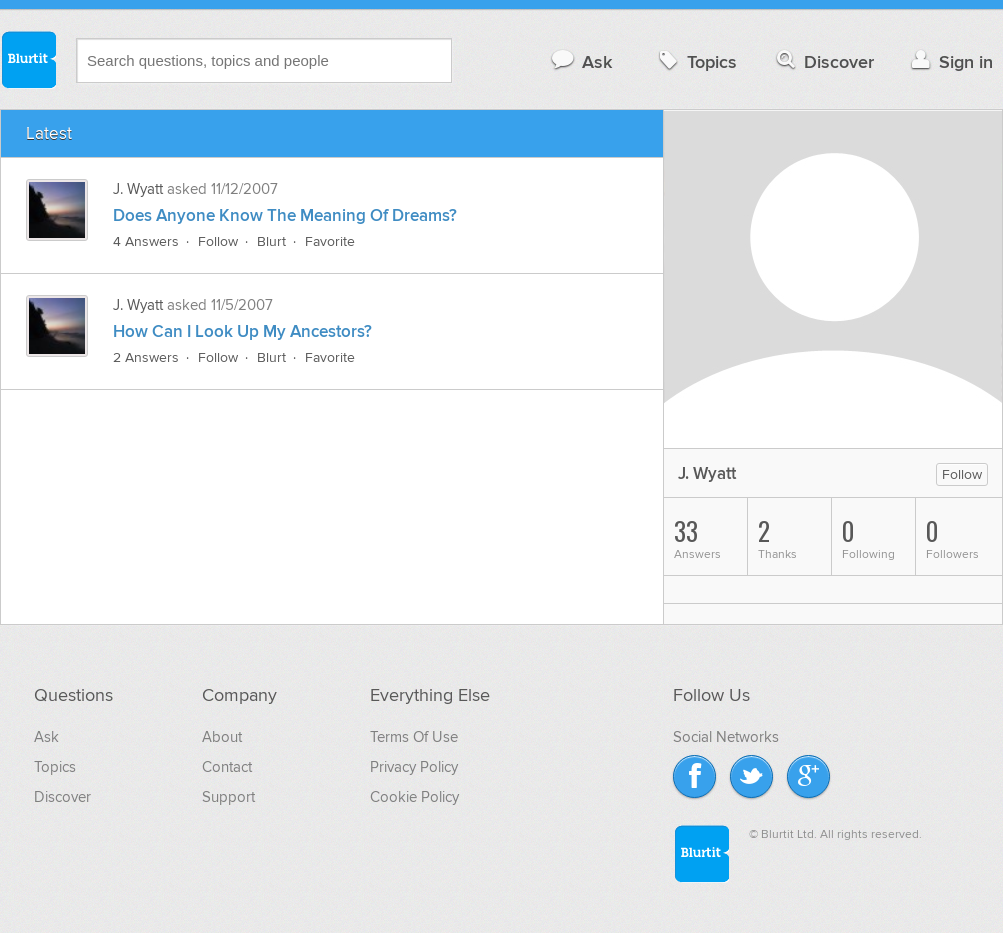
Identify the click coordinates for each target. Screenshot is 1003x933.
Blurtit (28, 59)
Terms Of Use (414, 737)
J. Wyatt (138, 189)
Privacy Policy (414, 767)
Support (228, 797)
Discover (823, 61)
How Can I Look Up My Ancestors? (242, 332)
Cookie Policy (414, 797)
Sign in (949, 61)
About (222, 737)
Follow (218, 241)
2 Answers (146, 357)
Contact (227, 767)
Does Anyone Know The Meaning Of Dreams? (285, 216)
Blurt (271, 241)
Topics (695, 61)
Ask (580, 61)
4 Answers (146, 241)
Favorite (330, 241)
